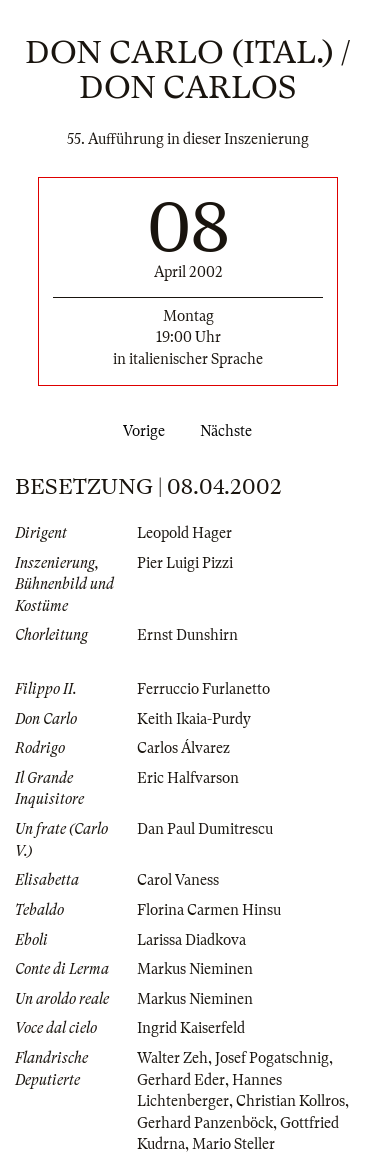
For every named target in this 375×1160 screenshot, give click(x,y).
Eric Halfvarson (188, 778)
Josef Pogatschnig (272, 1058)
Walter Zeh (172, 1058)
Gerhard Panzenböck (205, 1123)
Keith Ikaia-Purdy (194, 719)
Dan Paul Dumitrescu (205, 829)
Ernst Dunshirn (187, 635)
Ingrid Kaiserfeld (191, 1028)
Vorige (140, 431)
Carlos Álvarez (183, 748)
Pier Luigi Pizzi (185, 563)
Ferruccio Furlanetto (203, 689)
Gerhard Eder (181, 1080)
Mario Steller (233, 1144)
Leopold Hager (184, 533)
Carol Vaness (178, 880)
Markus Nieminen (195, 969)
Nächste (230, 431)
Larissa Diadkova (191, 940)
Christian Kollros (290, 1101)
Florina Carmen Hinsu (209, 910)
